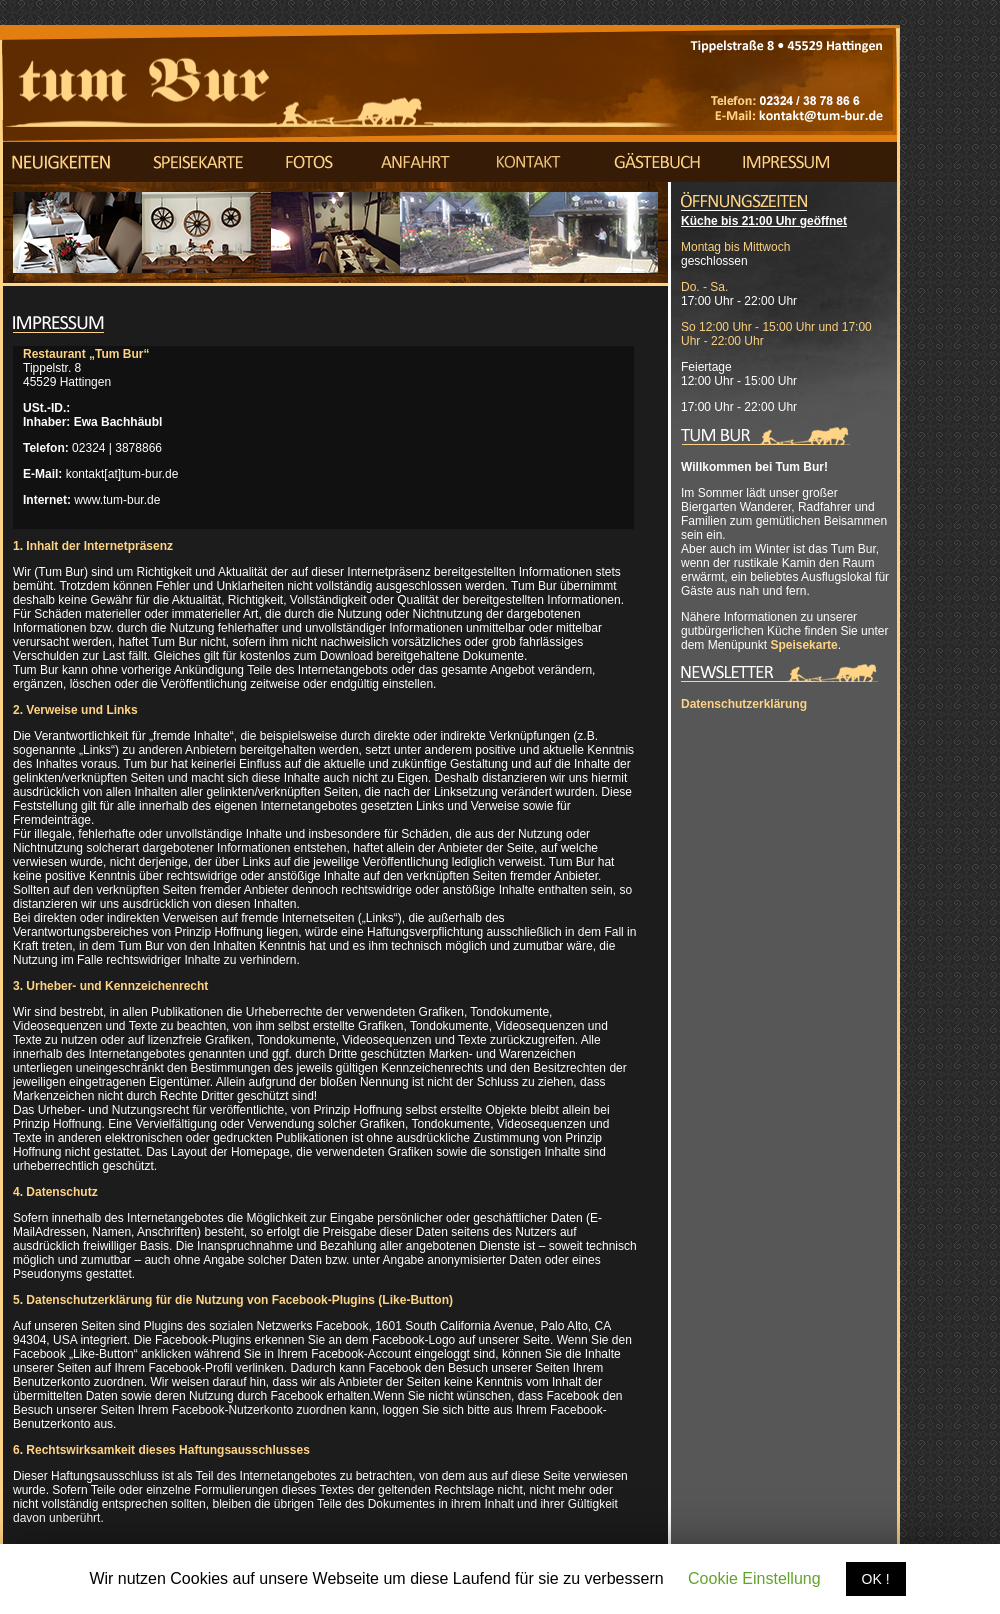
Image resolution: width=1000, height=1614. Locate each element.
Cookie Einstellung (754, 1578)
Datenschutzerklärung (744, 704)
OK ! (876, 1579)
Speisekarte (803, 645)
